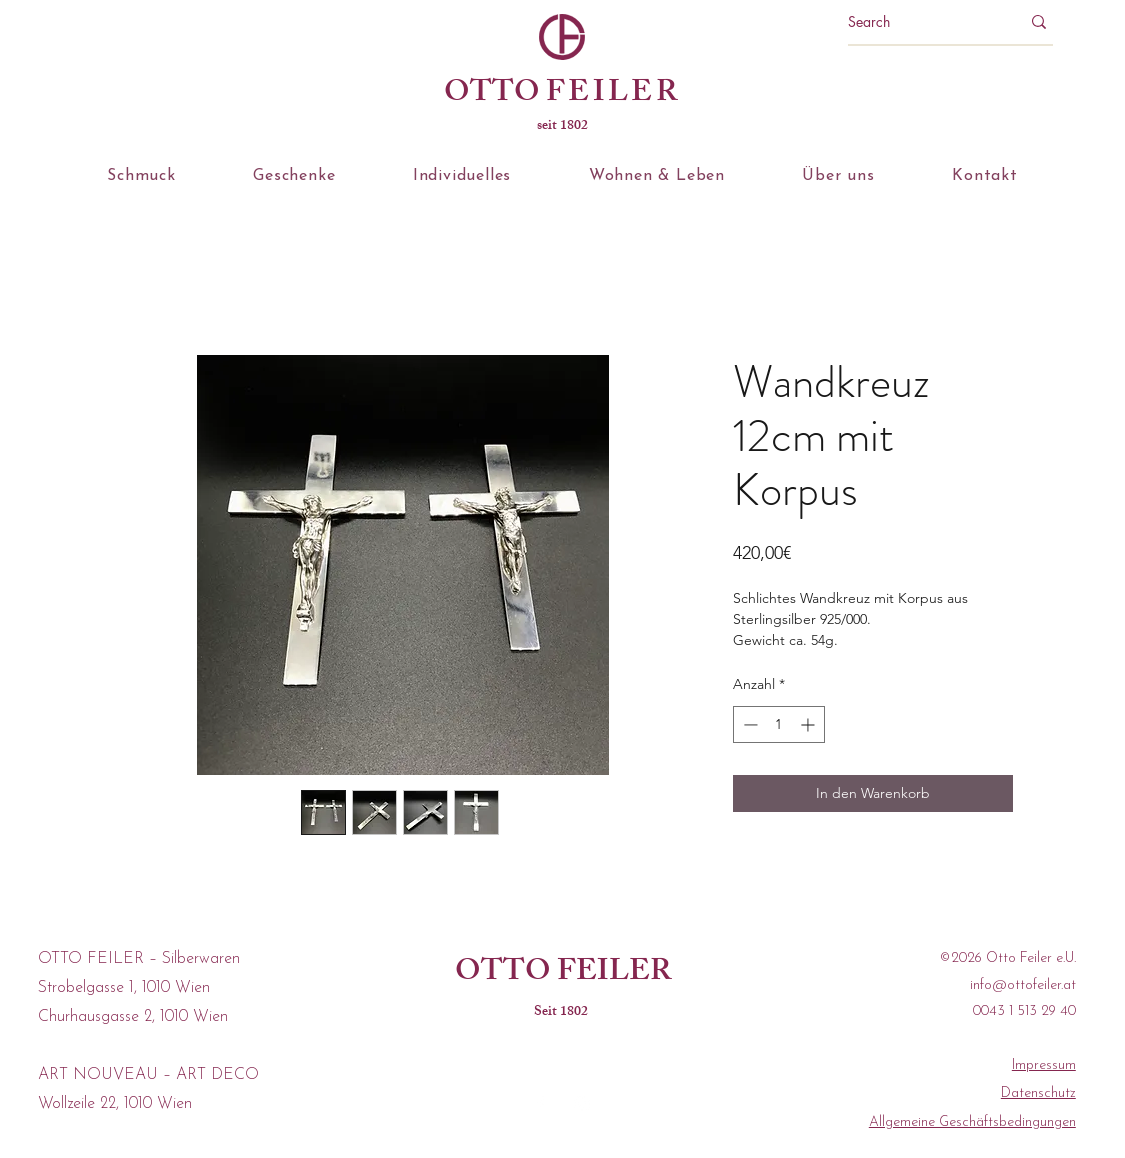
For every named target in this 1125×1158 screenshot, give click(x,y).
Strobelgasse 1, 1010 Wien (124, 988)
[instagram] (582, 1104)
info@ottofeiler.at (1023, 985)
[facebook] (540, 1104)
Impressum (1044, 1065)
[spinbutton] (779, 724)
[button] (142, 176)
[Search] (919, 22)
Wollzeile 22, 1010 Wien (115, 1104)
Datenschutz (1038, 1093)
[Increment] (809, 724)
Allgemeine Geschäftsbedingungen (972, 1122)
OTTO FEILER (563, 974)
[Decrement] (748, 724)
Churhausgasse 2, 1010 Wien (133, 1017)
